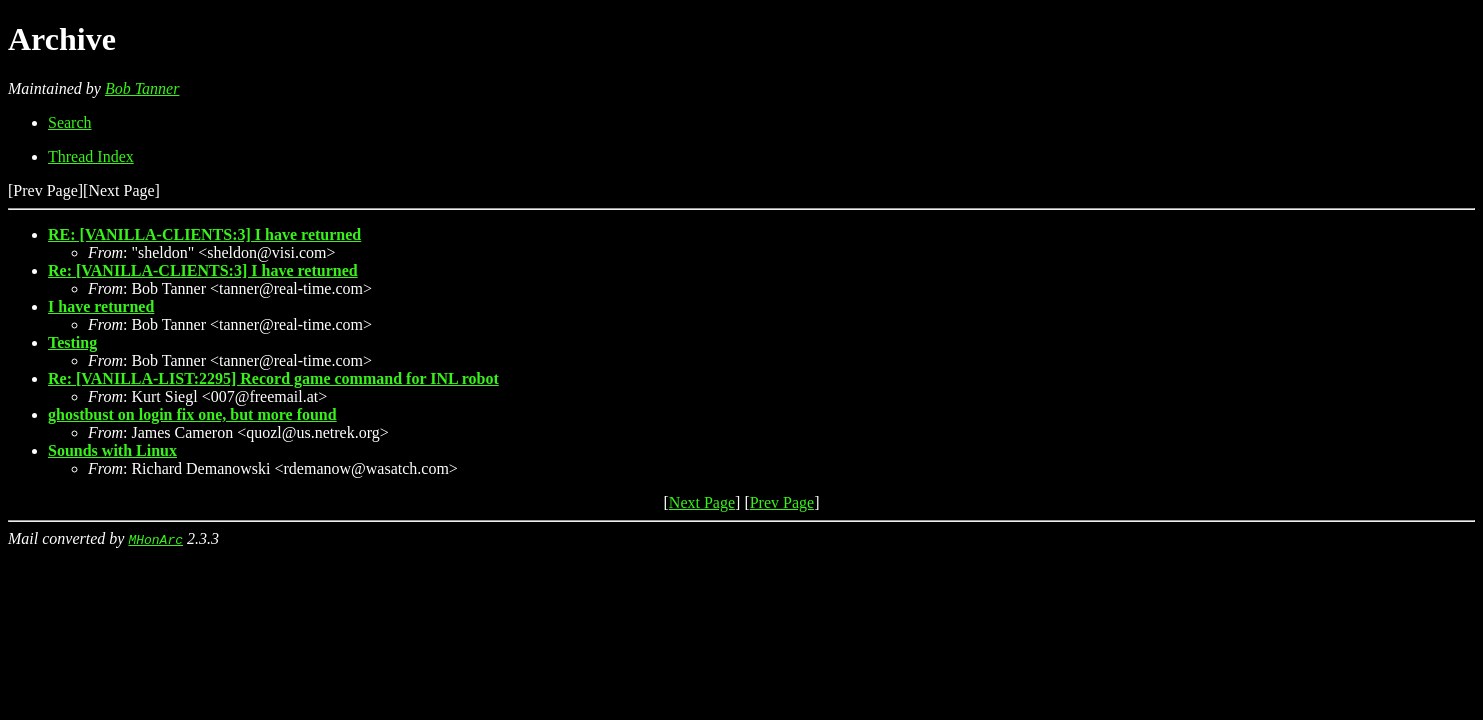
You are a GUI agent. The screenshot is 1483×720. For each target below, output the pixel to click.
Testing (72, 342)
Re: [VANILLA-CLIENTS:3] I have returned (203, 270)
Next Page (702, 502)
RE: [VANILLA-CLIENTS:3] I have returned (204, 234)
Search (70, 122)
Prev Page (782, 502)
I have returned (101, 306)
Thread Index (91, 156)
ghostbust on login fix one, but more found (192, 414)
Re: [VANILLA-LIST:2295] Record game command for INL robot (273, 378)
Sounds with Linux (112, 450)
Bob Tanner (142, 88)
